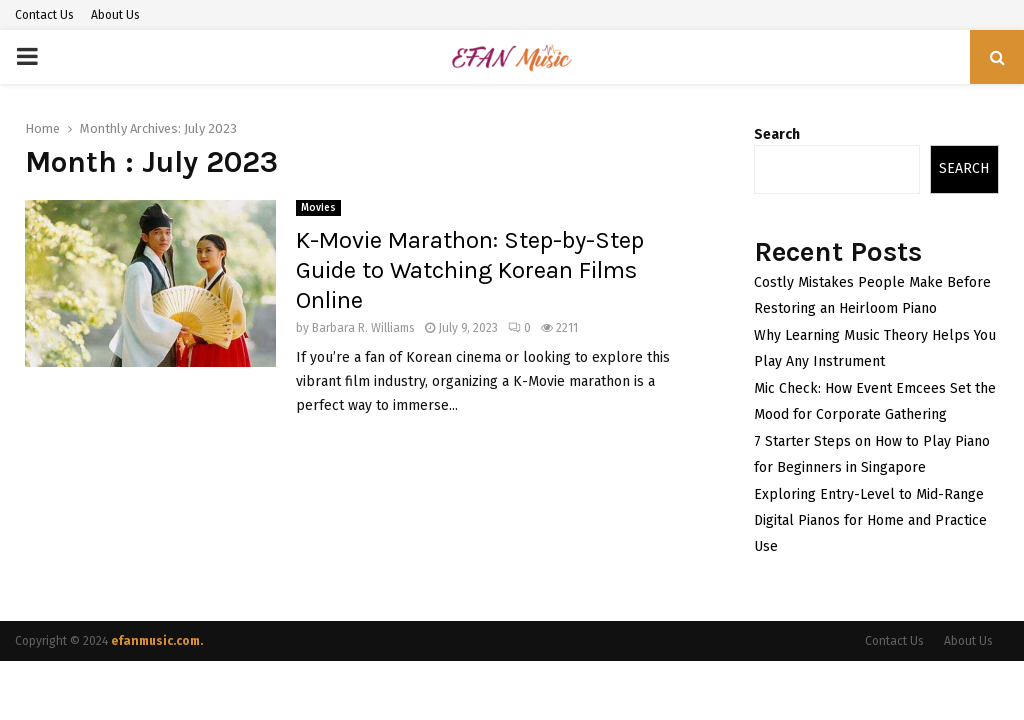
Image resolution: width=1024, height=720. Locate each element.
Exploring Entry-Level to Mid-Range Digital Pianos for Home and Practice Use (870, 520)
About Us (115, 15)
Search (777, 134)
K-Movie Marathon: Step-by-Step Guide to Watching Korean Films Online (470, 270)
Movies (318, 208)
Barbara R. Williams (363, 328)
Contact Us (44, 15)
